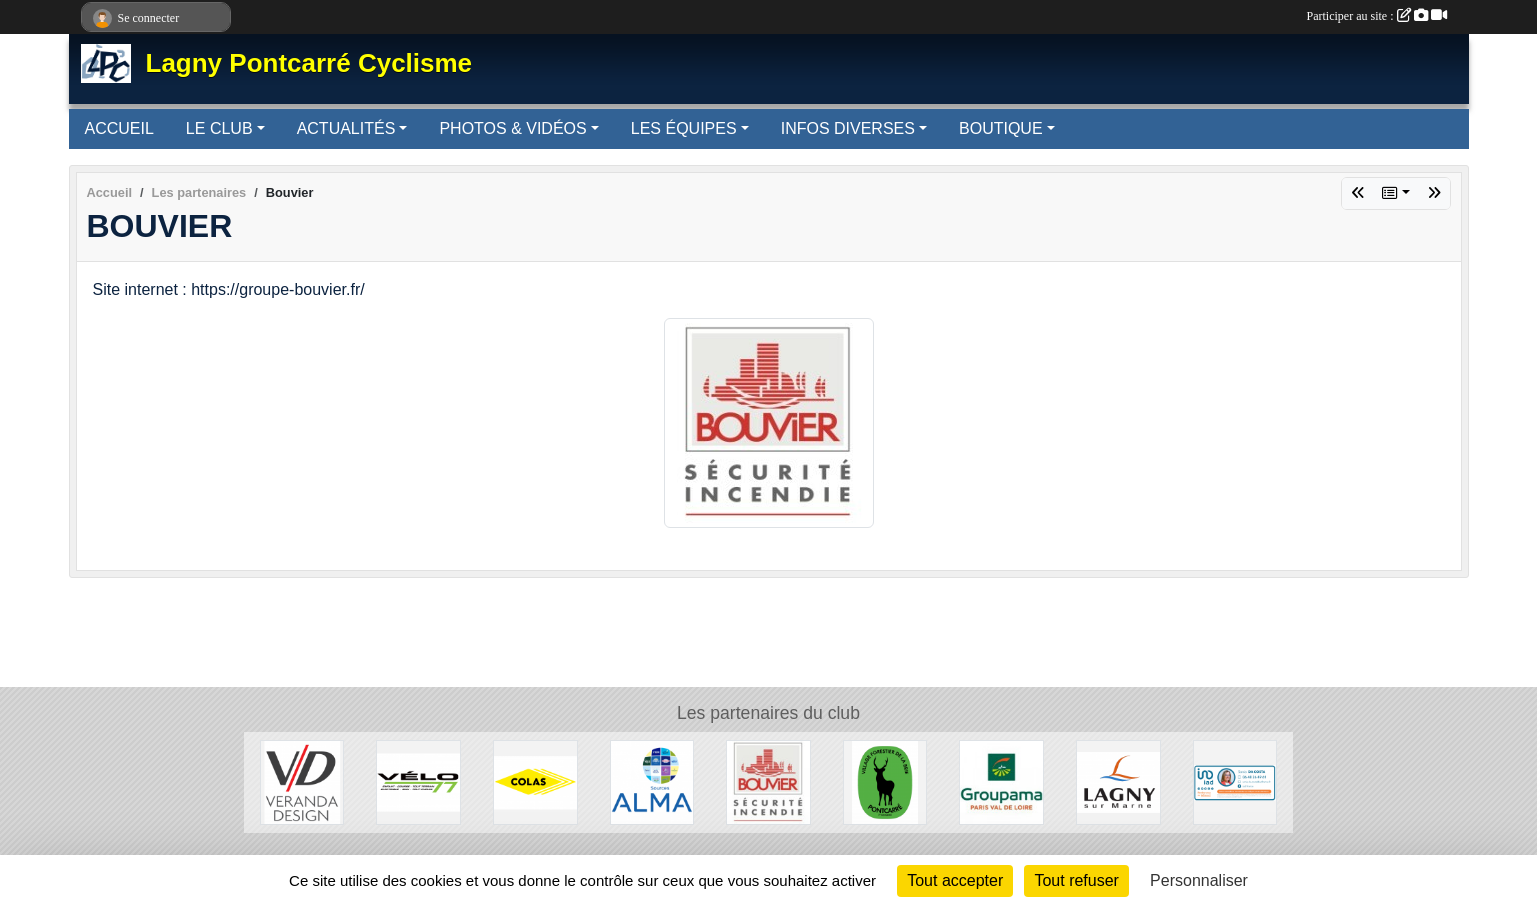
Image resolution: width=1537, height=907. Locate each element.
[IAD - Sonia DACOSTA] (1235, 781)
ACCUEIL (119, 128)
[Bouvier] (768, 781)
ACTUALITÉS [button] (346, 128)
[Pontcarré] (885, 781)
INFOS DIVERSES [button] (848, 128)
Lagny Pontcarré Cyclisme (309, 63)
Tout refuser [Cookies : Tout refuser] (1076, 880)
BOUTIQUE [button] (1001, 128)
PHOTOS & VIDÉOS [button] (512, 128)
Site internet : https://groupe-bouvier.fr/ (229, 289)
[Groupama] (1001, 781)
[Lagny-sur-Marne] (1118, 781)
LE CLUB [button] (219, 128)
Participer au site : (1377, 16)
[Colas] (535, 781)
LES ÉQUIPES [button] (684, 128)
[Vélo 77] (418, 781)
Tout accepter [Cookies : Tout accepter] (955, 880)
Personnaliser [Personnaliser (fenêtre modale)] (1199, 880)
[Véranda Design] (302, 781)
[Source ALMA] (652, 781)
